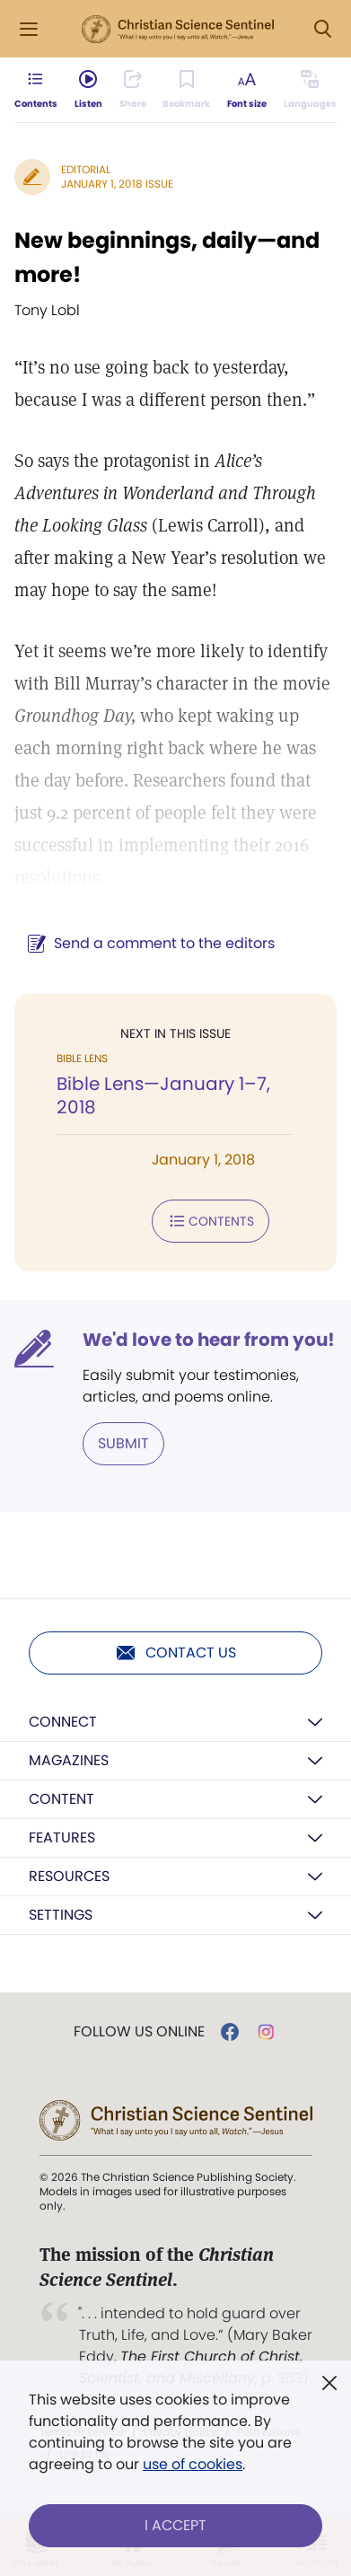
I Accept (175, 2525)
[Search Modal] (322, 29)
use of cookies (192, 2464)
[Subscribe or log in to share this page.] (132, 89)
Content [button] (61, 1799)
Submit (123, 1443)
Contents (210, 1221)
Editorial (85, 169)
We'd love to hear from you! (209, 1339)
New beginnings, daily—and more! (167, 257)
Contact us (175, 1653)
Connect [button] (63, 1721)
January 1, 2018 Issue (117, 183)
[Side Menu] (28, 29)
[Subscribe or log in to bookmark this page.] (186, 89)
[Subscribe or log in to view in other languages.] (310, 89)
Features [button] (62, 1837)
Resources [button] (69, 1876)
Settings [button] (60, 1914)
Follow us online (139, 2032)
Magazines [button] (69, 1760)
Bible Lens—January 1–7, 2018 (163, 1095)
